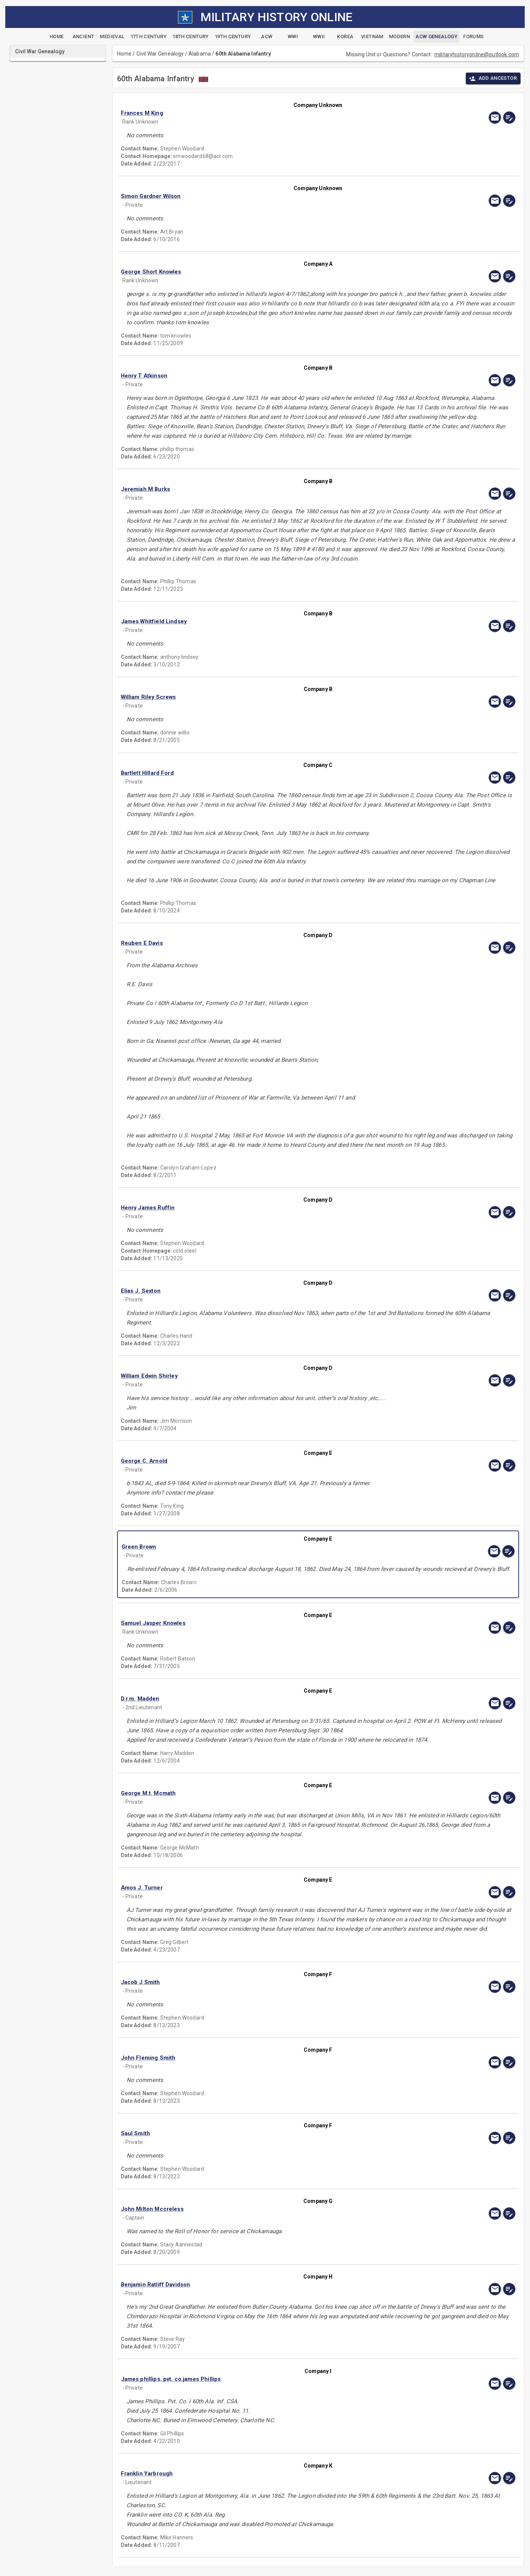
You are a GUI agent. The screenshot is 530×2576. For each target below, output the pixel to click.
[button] (259, 113)
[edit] (509, 118)
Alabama (200, 54)
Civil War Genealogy (160, 54)
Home (124, 54)
